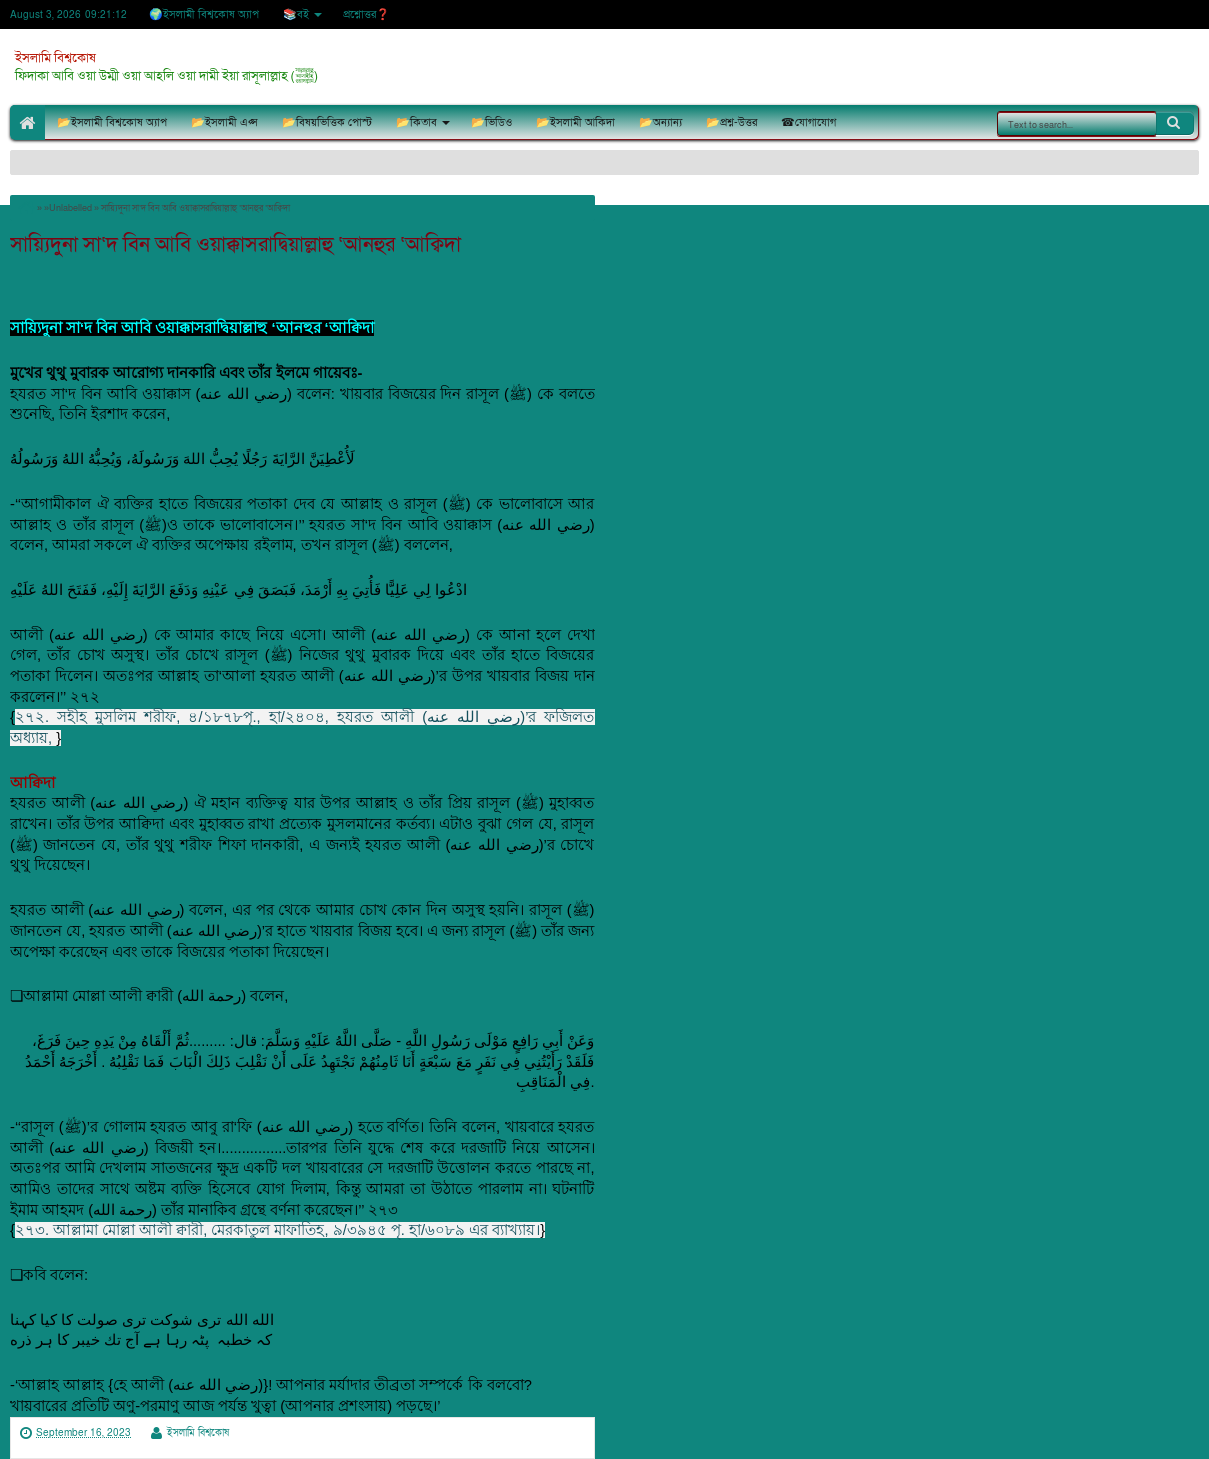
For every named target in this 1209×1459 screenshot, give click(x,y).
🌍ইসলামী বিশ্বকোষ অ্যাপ (204, 14)
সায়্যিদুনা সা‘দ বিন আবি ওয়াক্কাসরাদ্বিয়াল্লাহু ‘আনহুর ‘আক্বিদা (235, 244)
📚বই (296, 14)
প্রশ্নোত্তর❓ (366, 14)
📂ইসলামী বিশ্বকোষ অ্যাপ (112, 122)
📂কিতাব (416, 122)
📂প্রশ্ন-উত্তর (731, 122)
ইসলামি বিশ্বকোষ (55, 58)
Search (1175, 123)
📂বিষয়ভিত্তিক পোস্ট (327, 122)
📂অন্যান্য (660, 122)
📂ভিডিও (491, 122)
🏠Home (27, 122)
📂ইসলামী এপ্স (224, 122)
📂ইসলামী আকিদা (575, 122)
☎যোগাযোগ (808, 122)
